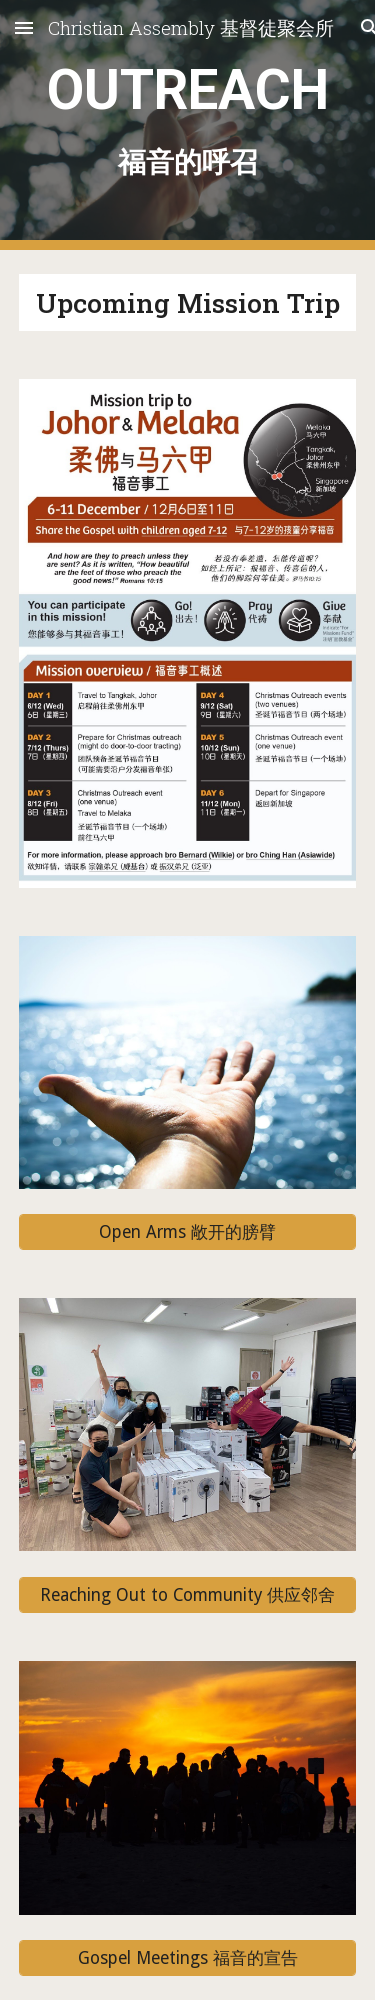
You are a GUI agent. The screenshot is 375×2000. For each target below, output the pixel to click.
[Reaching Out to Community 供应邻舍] (188, 1594)
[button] (24, 27)
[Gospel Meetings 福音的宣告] (188, 1958)
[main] (188, 124)
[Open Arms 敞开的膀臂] (188, 1232)
